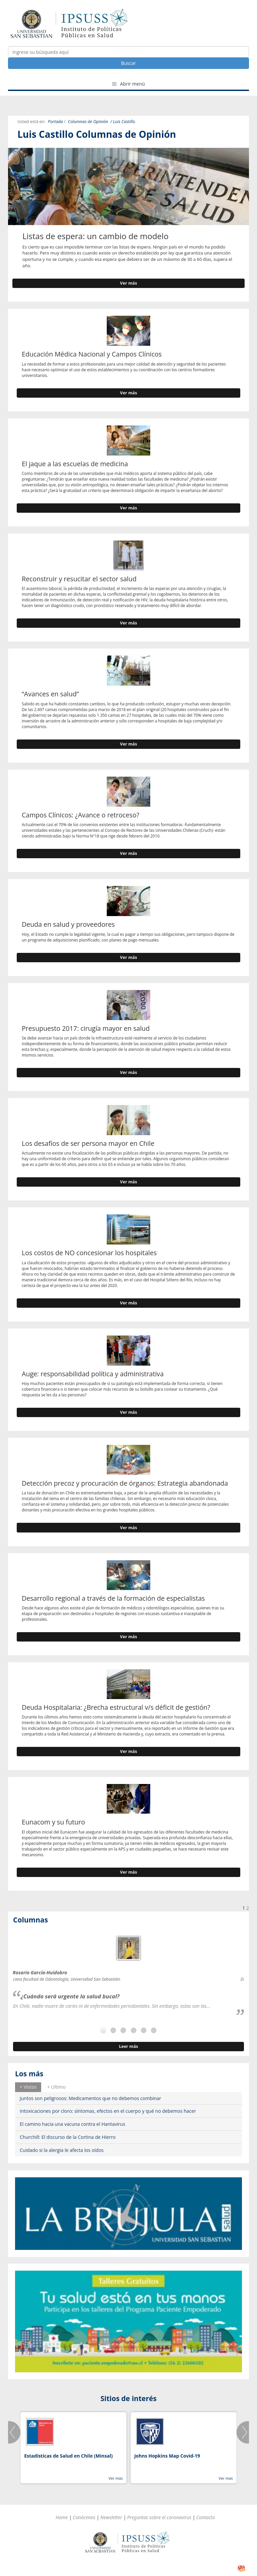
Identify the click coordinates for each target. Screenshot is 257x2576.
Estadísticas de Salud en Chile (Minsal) (68, 2456)
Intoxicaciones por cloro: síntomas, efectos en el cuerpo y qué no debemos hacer (108, 2111)
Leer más (128, 2046)
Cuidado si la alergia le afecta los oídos (62, 2150)
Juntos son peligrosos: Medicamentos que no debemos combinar (90, 2098)
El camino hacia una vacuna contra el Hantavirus (72, 2124)
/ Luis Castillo (122, 121)
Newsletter (111, 2517)
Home (62, 2517)
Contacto (205, 2517)
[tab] (28, 2087)
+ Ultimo (56, 2087)
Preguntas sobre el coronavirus (159, 2517)
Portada (55, 121)
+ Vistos (28, 2087)
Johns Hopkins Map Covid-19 (167, 2456)
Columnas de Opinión (88, 121)
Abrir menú (128, 84)
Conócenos (84, 2517)
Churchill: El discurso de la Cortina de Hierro (68, 2137)
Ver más (128, 283)
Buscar (128, 63)
